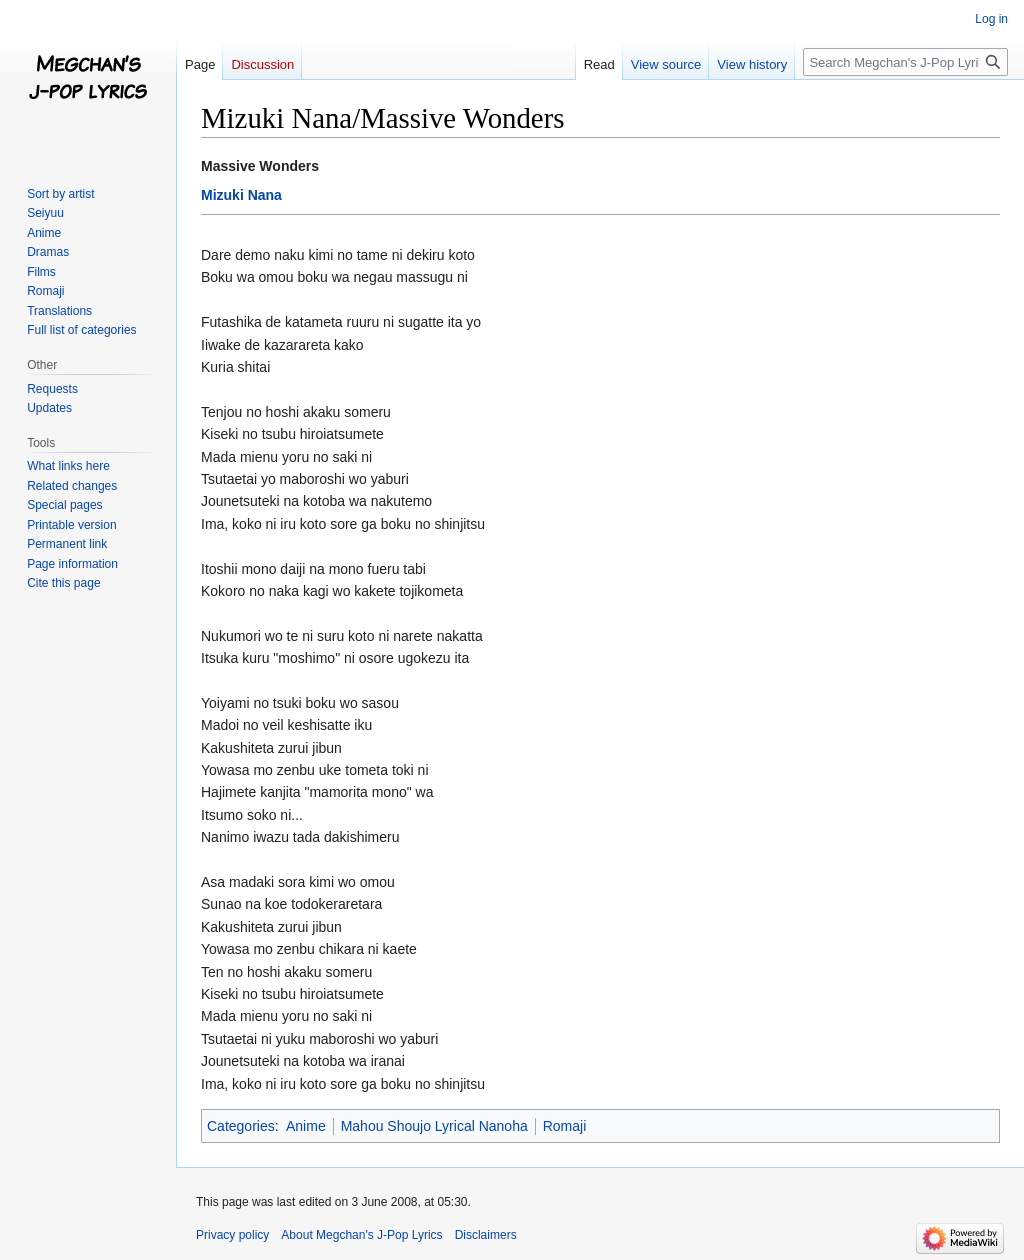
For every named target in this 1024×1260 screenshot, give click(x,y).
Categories (241, 1126)
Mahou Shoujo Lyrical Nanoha (434, 1126)
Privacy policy (232, 1235)
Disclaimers (486, 1235)
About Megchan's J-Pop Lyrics (361, 1235)
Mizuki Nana (241, 195)
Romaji (565, 1126)
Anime (306, 1126)
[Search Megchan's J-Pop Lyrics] (905, 62)
